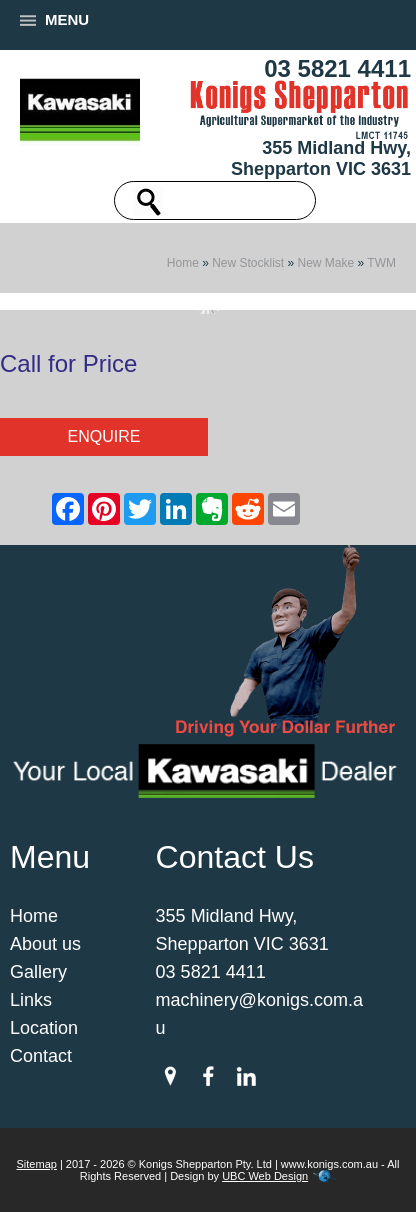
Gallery (38, 972)
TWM (381, 263)
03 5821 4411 (337, 68)
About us (45, 944)
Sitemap (37, 1164)
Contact (41, 1056)
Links (31, 1000)
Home (183, 263)
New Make (326, 263)
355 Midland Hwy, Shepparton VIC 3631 (321, 158)
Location (44, 1028)
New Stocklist (248, 263)
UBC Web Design (265, 1176)
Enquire (104, 436)
